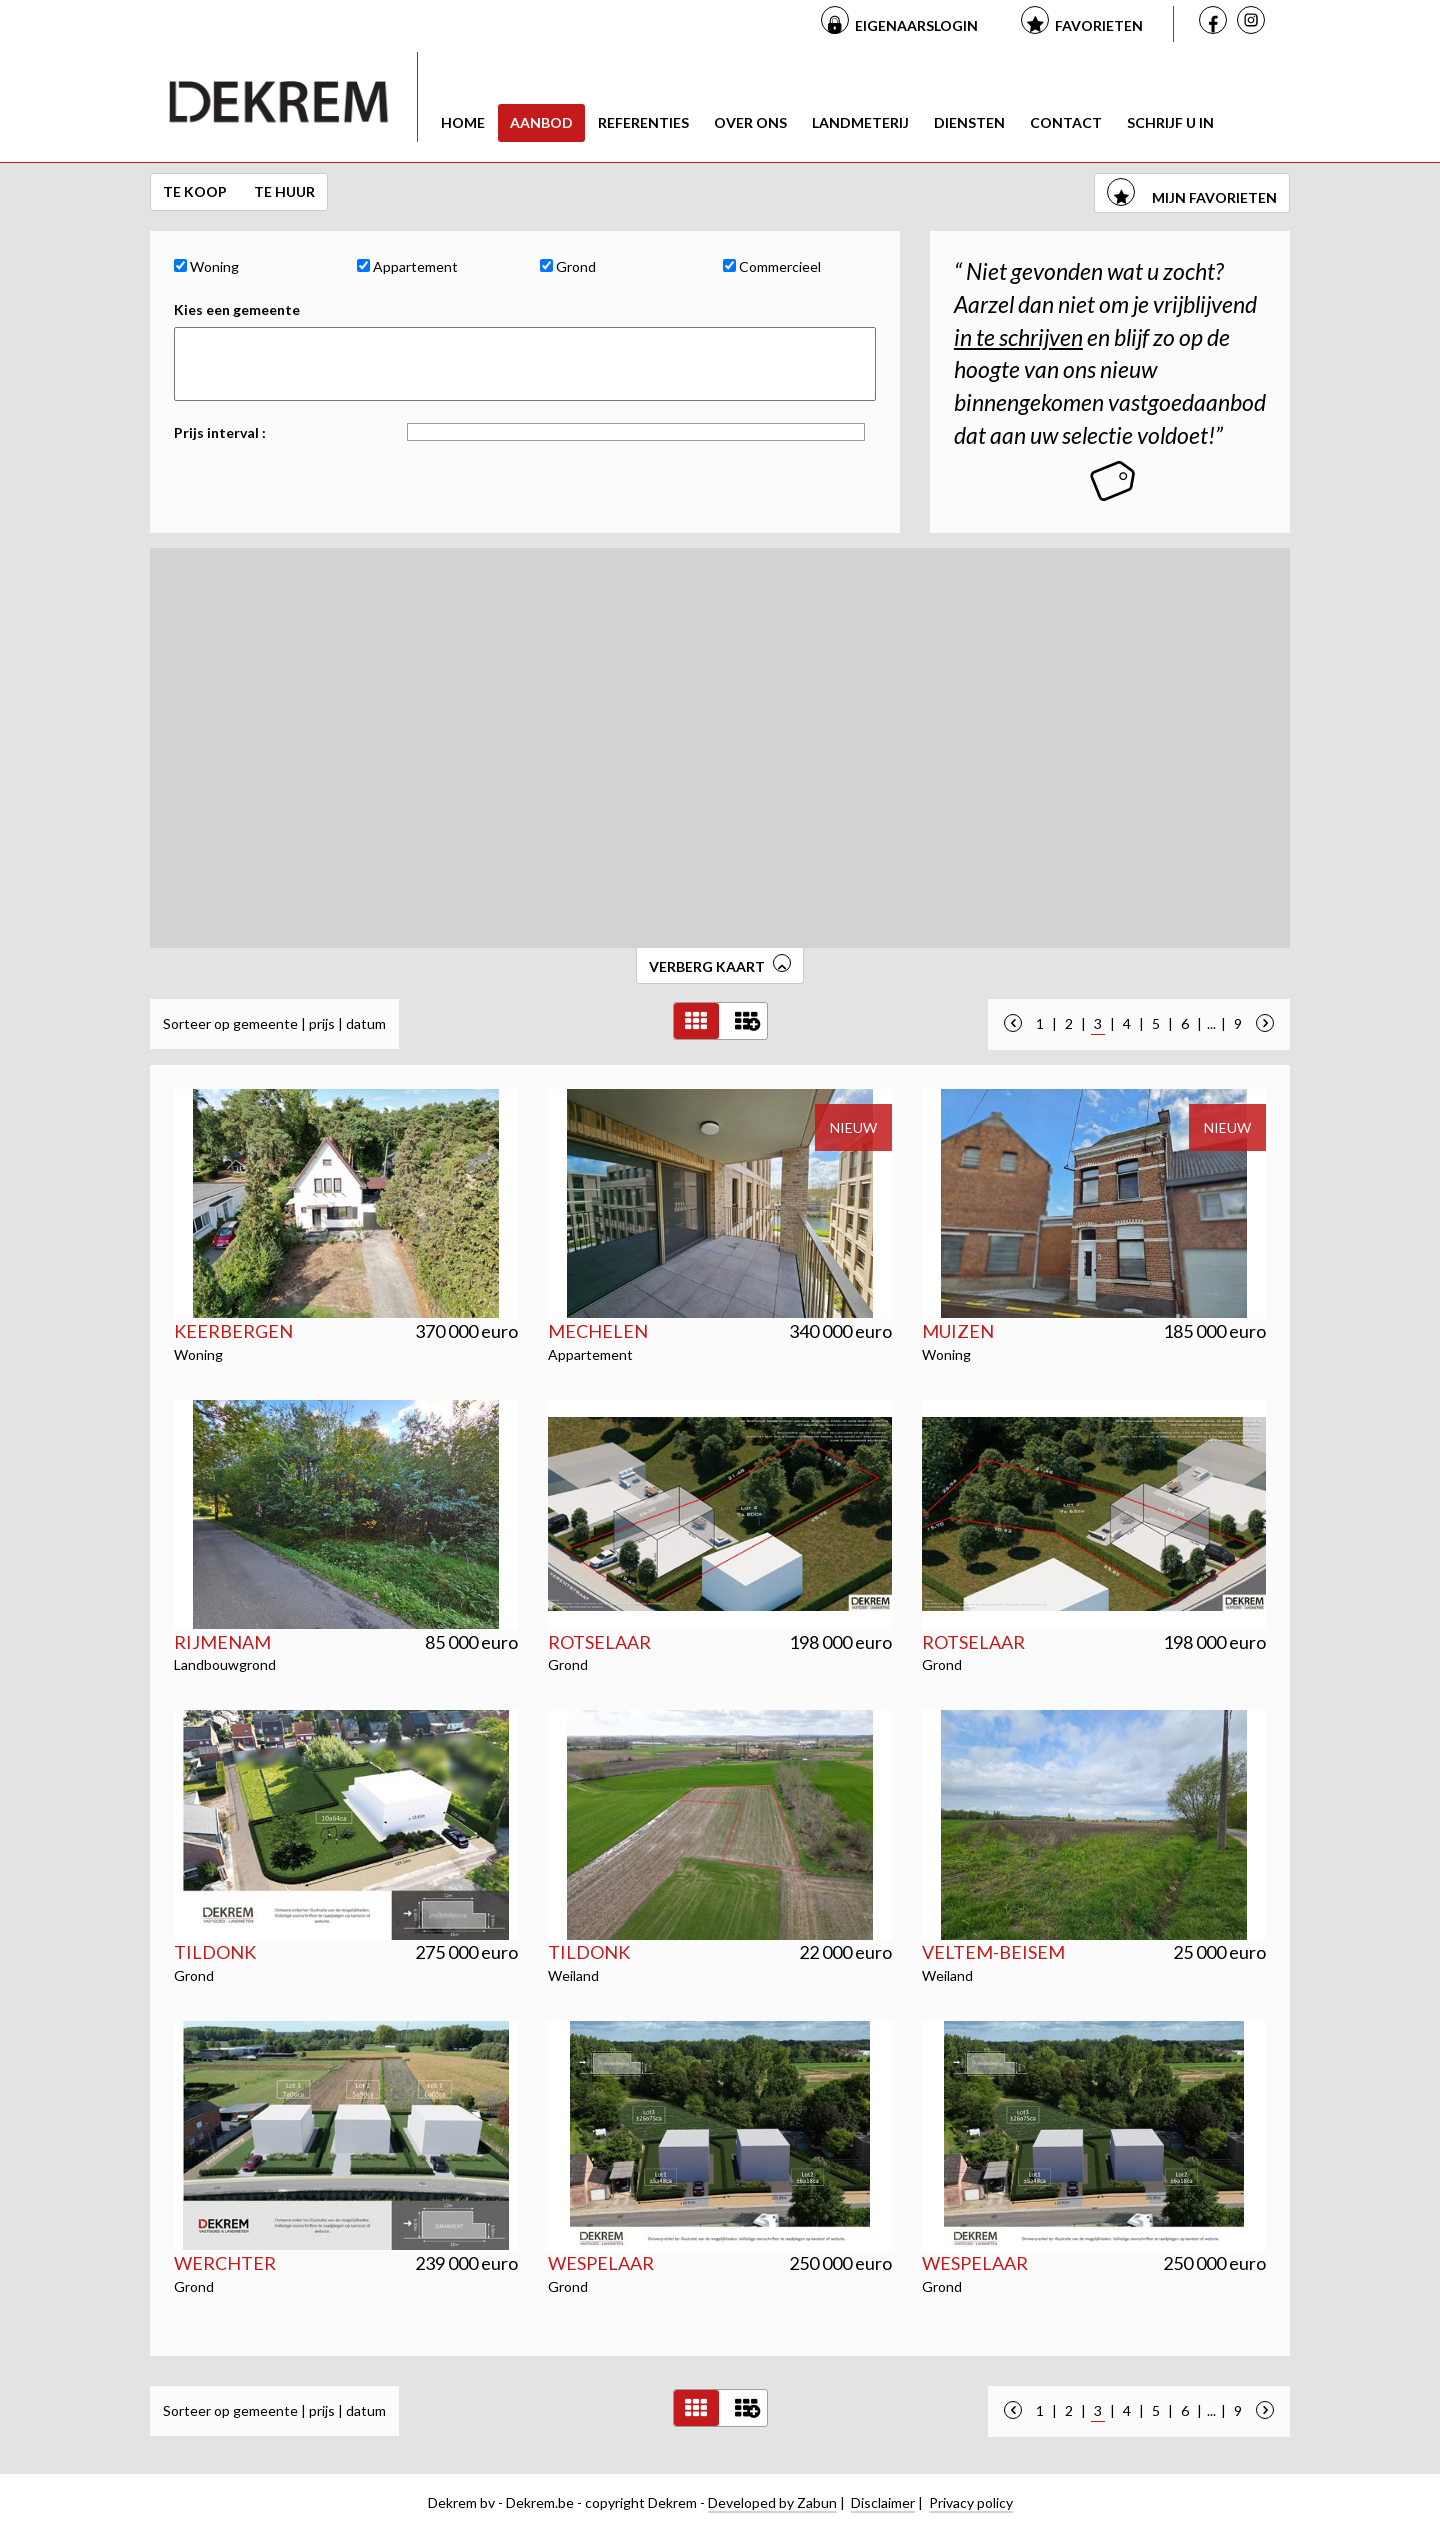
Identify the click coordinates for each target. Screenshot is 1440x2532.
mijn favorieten (1192, 197)
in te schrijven (1018, 337)
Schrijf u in (1170, 122)
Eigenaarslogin (916, 25)
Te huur (284, 191)
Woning (206, 266)
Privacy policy (971, 2502)
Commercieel (772, 266)
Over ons (750, 122)
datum (366, 1023)
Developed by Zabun (772, 2502)
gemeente (265, 1023)
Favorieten (1099, 25)
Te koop (196, 191)
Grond (568, 266)
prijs (322, 1023)
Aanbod (541, 122)
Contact (1066, 122)
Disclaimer (883, 2502)
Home (463, 122)
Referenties (643, 122)
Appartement (407, 266)
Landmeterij (860, 122)
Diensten (969, 122)
